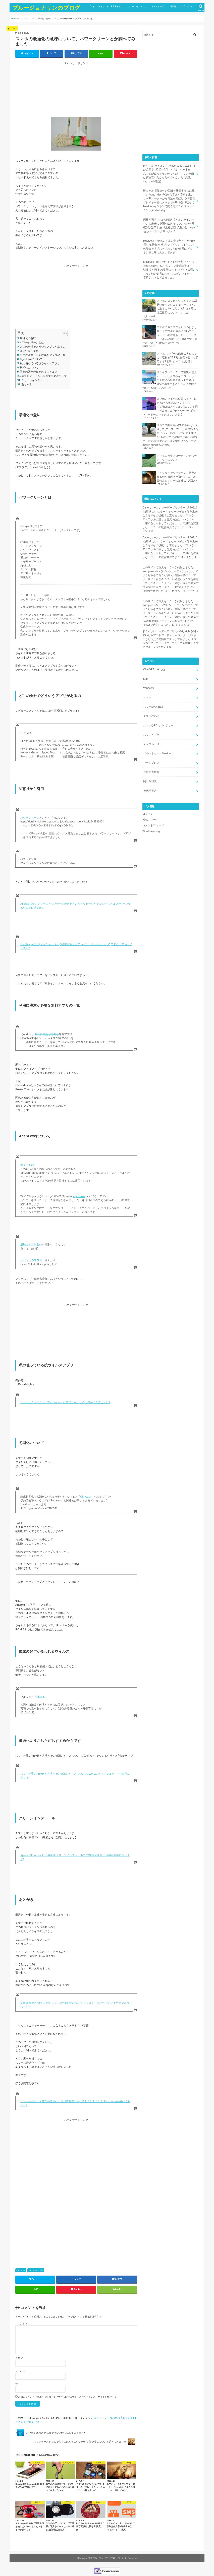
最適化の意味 (28, 338)
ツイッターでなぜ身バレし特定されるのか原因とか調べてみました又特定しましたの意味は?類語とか (177, 457)
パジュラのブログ (31, 1260)
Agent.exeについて (31, 359)
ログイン (147, 769)
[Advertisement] (76, 88)
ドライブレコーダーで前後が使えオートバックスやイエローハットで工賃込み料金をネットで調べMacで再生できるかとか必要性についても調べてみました (169, 363)
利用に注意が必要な (47, 1034)
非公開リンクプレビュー (181, 6)
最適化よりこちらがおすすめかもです (44, 375)
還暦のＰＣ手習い (31, 1244)
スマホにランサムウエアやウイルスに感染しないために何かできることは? (65, 1402)
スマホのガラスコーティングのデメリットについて (177, 437)
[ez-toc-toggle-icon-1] (63, 333)
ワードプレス (150, 719)
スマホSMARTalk (152, 666)
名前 (19, 2360)
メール (20, 2372)
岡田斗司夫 (149, 737)
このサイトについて (136, 6)
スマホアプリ (37, 2270)
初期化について (29, 367)
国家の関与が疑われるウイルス (38, 371)
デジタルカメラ (152, 702)
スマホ (22, 2270)
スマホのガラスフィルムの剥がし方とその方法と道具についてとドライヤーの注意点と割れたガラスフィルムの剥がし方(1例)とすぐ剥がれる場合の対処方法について (169, 320)
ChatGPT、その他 (153, 631)
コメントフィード (152, 780)
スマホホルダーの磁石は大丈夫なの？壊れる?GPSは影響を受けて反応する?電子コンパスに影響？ (177, 341)
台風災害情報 (150, 728)
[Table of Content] (65, 333)
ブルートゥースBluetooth (157, 711)
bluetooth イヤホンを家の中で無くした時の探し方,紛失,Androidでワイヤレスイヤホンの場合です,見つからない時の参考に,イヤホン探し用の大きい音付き (169, 238)
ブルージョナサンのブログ (46, 7)
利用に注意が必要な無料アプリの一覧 (42, 355)
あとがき (26, 384)
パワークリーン (29, 817)
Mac (145, 640)
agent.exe (79, 1196)
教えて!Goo (27, 1165)
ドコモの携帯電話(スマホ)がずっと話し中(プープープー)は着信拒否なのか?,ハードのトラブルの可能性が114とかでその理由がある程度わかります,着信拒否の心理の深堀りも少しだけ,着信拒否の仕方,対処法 (170, 415)
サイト (18, 2385)
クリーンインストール (34, 380)
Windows (148, 649)
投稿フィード (149, 774)
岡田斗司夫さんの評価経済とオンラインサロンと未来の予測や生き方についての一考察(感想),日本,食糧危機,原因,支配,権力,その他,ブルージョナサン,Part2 (168, 218)
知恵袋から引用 (29, 350)
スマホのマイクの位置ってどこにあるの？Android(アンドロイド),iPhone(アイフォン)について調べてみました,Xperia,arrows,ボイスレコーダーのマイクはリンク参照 (170, 388)
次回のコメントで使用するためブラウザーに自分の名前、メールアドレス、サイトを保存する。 (68, 2398)
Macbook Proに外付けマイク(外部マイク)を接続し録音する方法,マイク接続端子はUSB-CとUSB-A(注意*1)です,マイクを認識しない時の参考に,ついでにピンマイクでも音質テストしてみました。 (169, 260)
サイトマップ (158, 6)
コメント (21, 2325)
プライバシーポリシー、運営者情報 (104, 6)
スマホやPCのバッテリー (157, 684)
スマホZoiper (150, 675)
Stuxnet (40, 1696)
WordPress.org (150, 786)
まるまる (171, 588)
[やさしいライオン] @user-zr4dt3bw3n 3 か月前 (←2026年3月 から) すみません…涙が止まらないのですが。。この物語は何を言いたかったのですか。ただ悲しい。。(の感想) (169, 171)
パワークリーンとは (32, 342)
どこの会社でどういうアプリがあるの (42, 346)
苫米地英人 (149, 746)
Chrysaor (85, 1496)
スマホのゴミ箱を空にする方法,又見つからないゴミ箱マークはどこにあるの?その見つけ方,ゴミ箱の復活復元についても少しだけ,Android (177, 296)
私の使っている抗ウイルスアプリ (40, 363)
